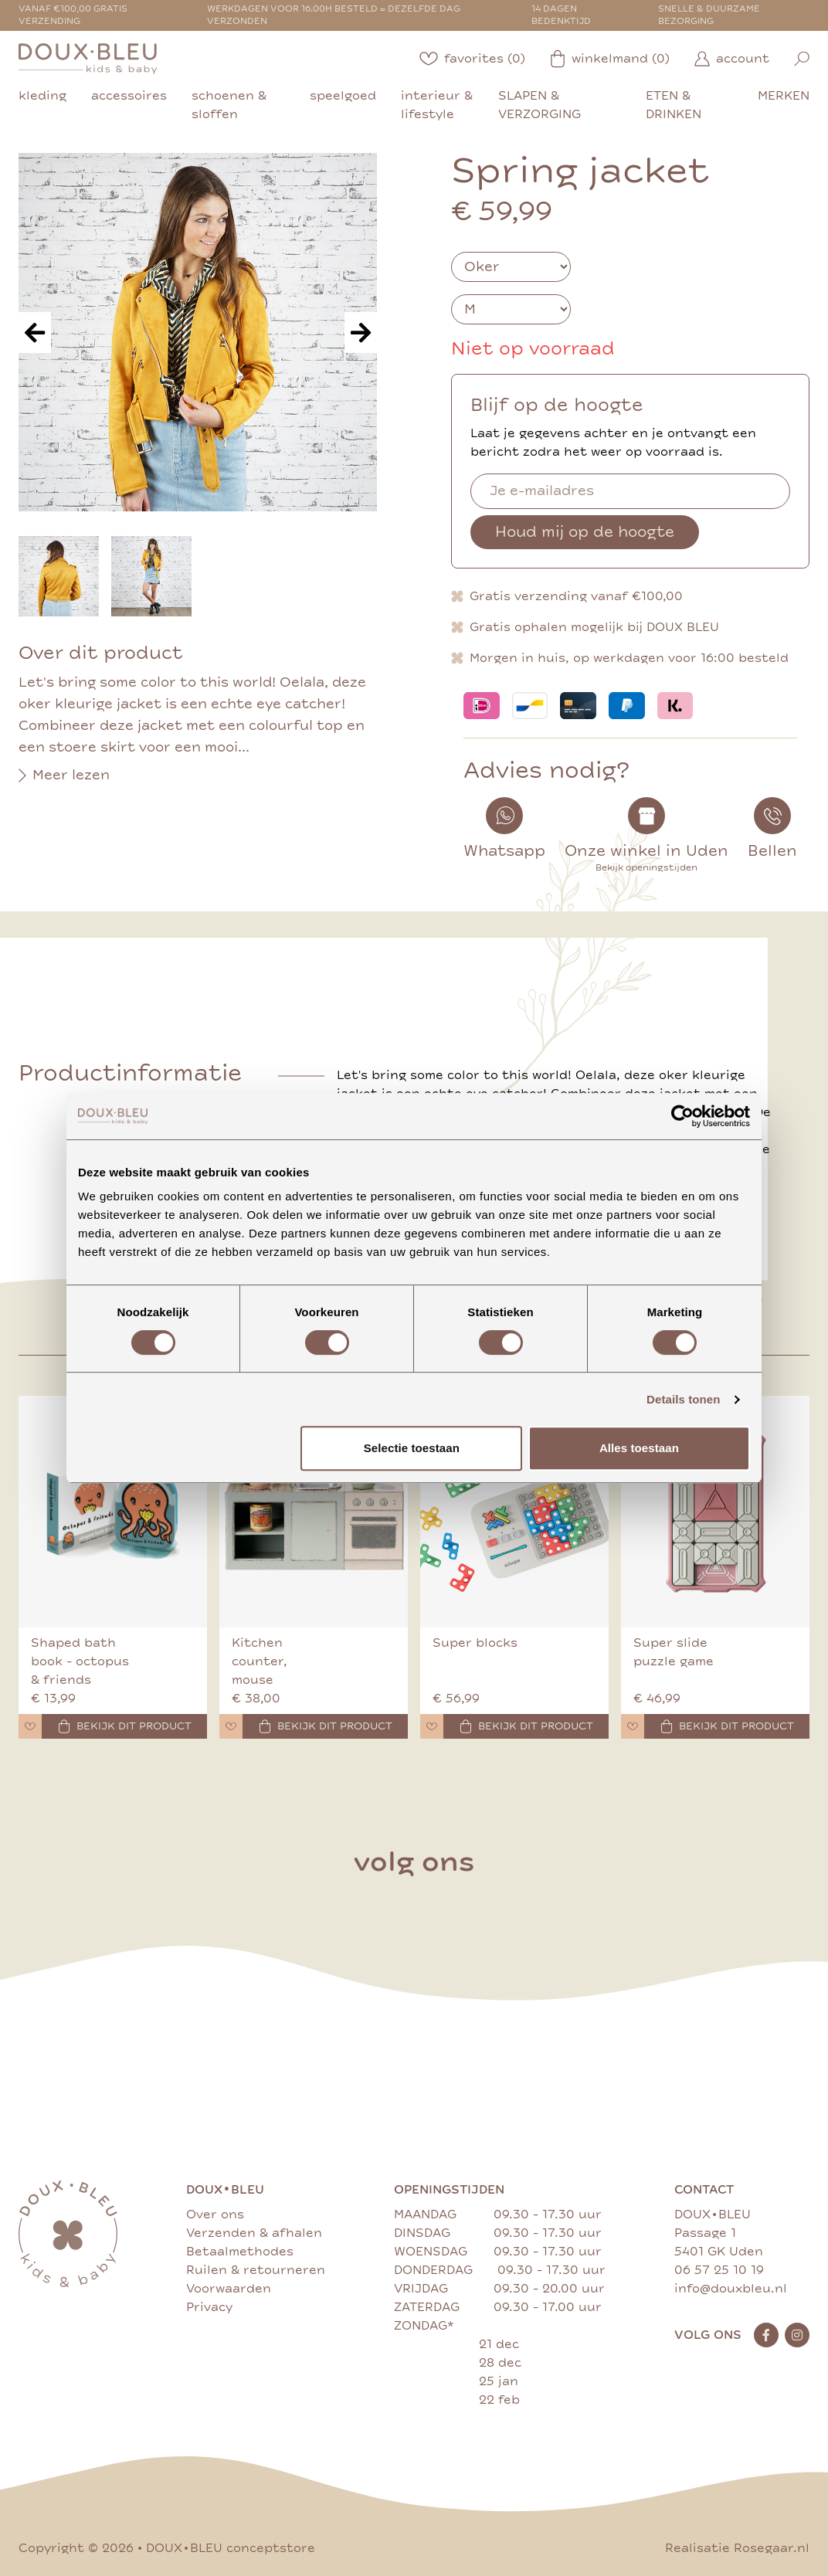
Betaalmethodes (240, 2251)
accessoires (129, 96)
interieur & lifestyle (437, 105)
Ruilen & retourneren (255, 2270)
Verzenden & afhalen (254, 2233)
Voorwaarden (228, 2288)
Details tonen (683, 1399)
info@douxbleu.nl (730, 2288)
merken (783, 96)
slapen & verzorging (539, 105)
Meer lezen (64, 775)
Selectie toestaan (412, 1447)
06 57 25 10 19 (719, 2270)
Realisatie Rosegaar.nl (737, 2548)
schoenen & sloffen (229, 105)
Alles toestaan (639, 1447)
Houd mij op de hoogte (584, 531)
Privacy (209, 2307)
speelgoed (343, 96)
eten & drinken (673, 105)
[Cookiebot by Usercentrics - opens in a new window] (682, 1116)
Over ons (215, 2214)
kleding (42, 96)
